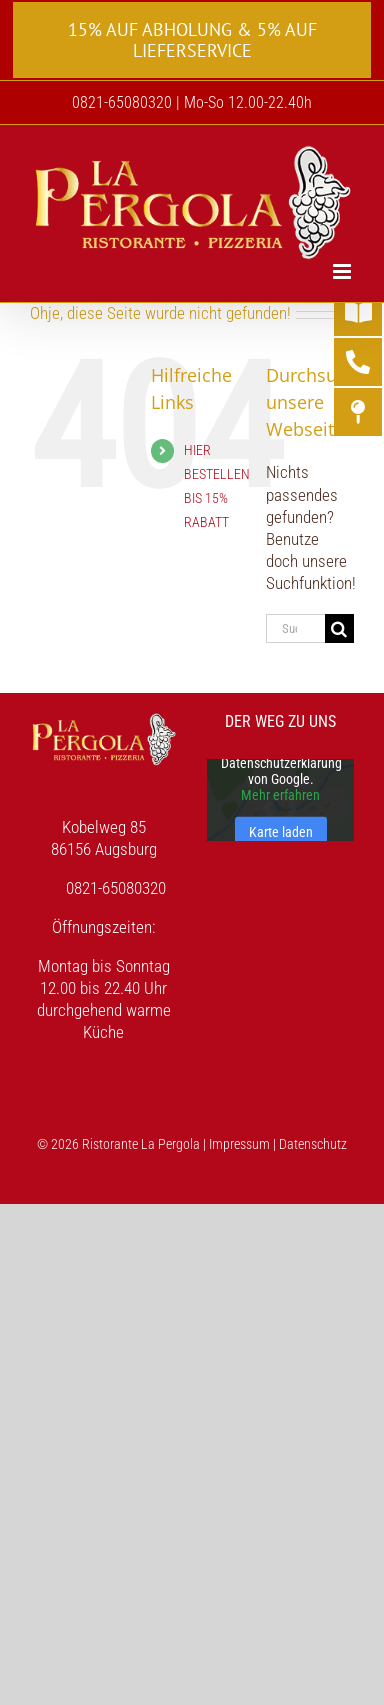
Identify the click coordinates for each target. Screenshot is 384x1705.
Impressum (239, 1144)
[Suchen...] (295, 628)
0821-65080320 (116, 888)
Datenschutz (313, 1144)
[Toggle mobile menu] (343, 271)
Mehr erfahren (280, 795)
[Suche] (339, 628)
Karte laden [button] (281, 832)
